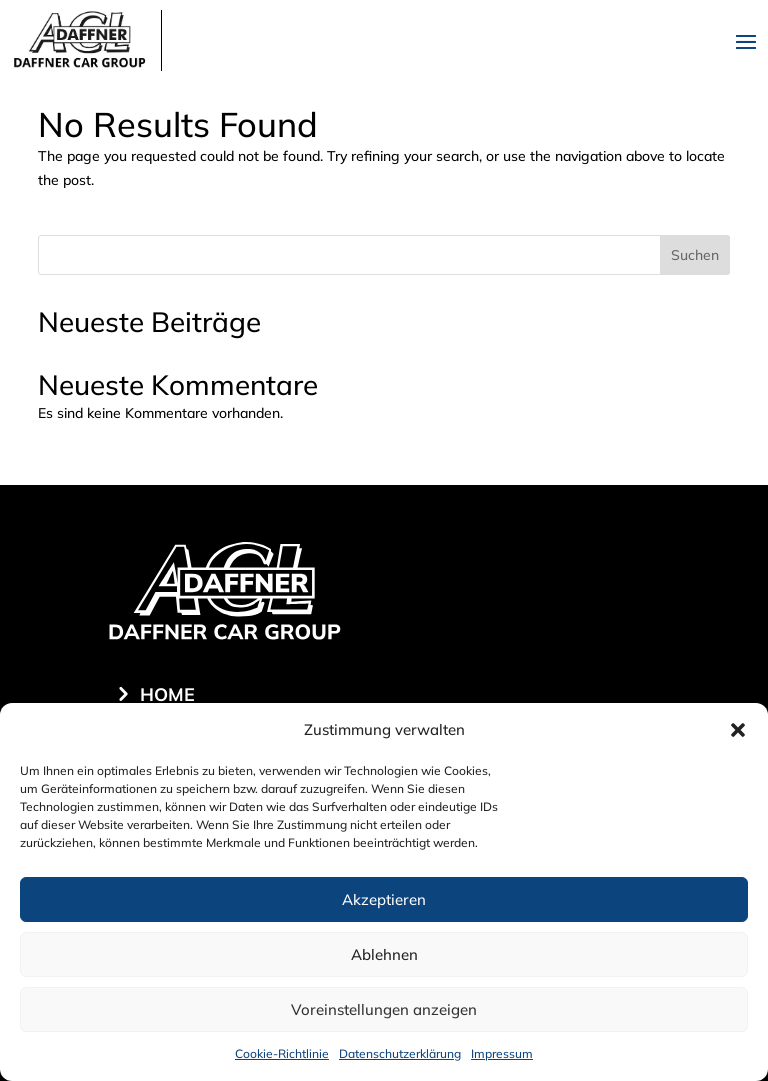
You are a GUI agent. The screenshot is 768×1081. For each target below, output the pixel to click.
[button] (738, 730)
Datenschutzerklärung (400, 1053)
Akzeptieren (384, 899)
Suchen (695, 255)
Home (167, 694)
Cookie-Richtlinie (282, 1053)
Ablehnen (384, 954)
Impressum (502, 1053)
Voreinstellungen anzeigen (384, 1009)
